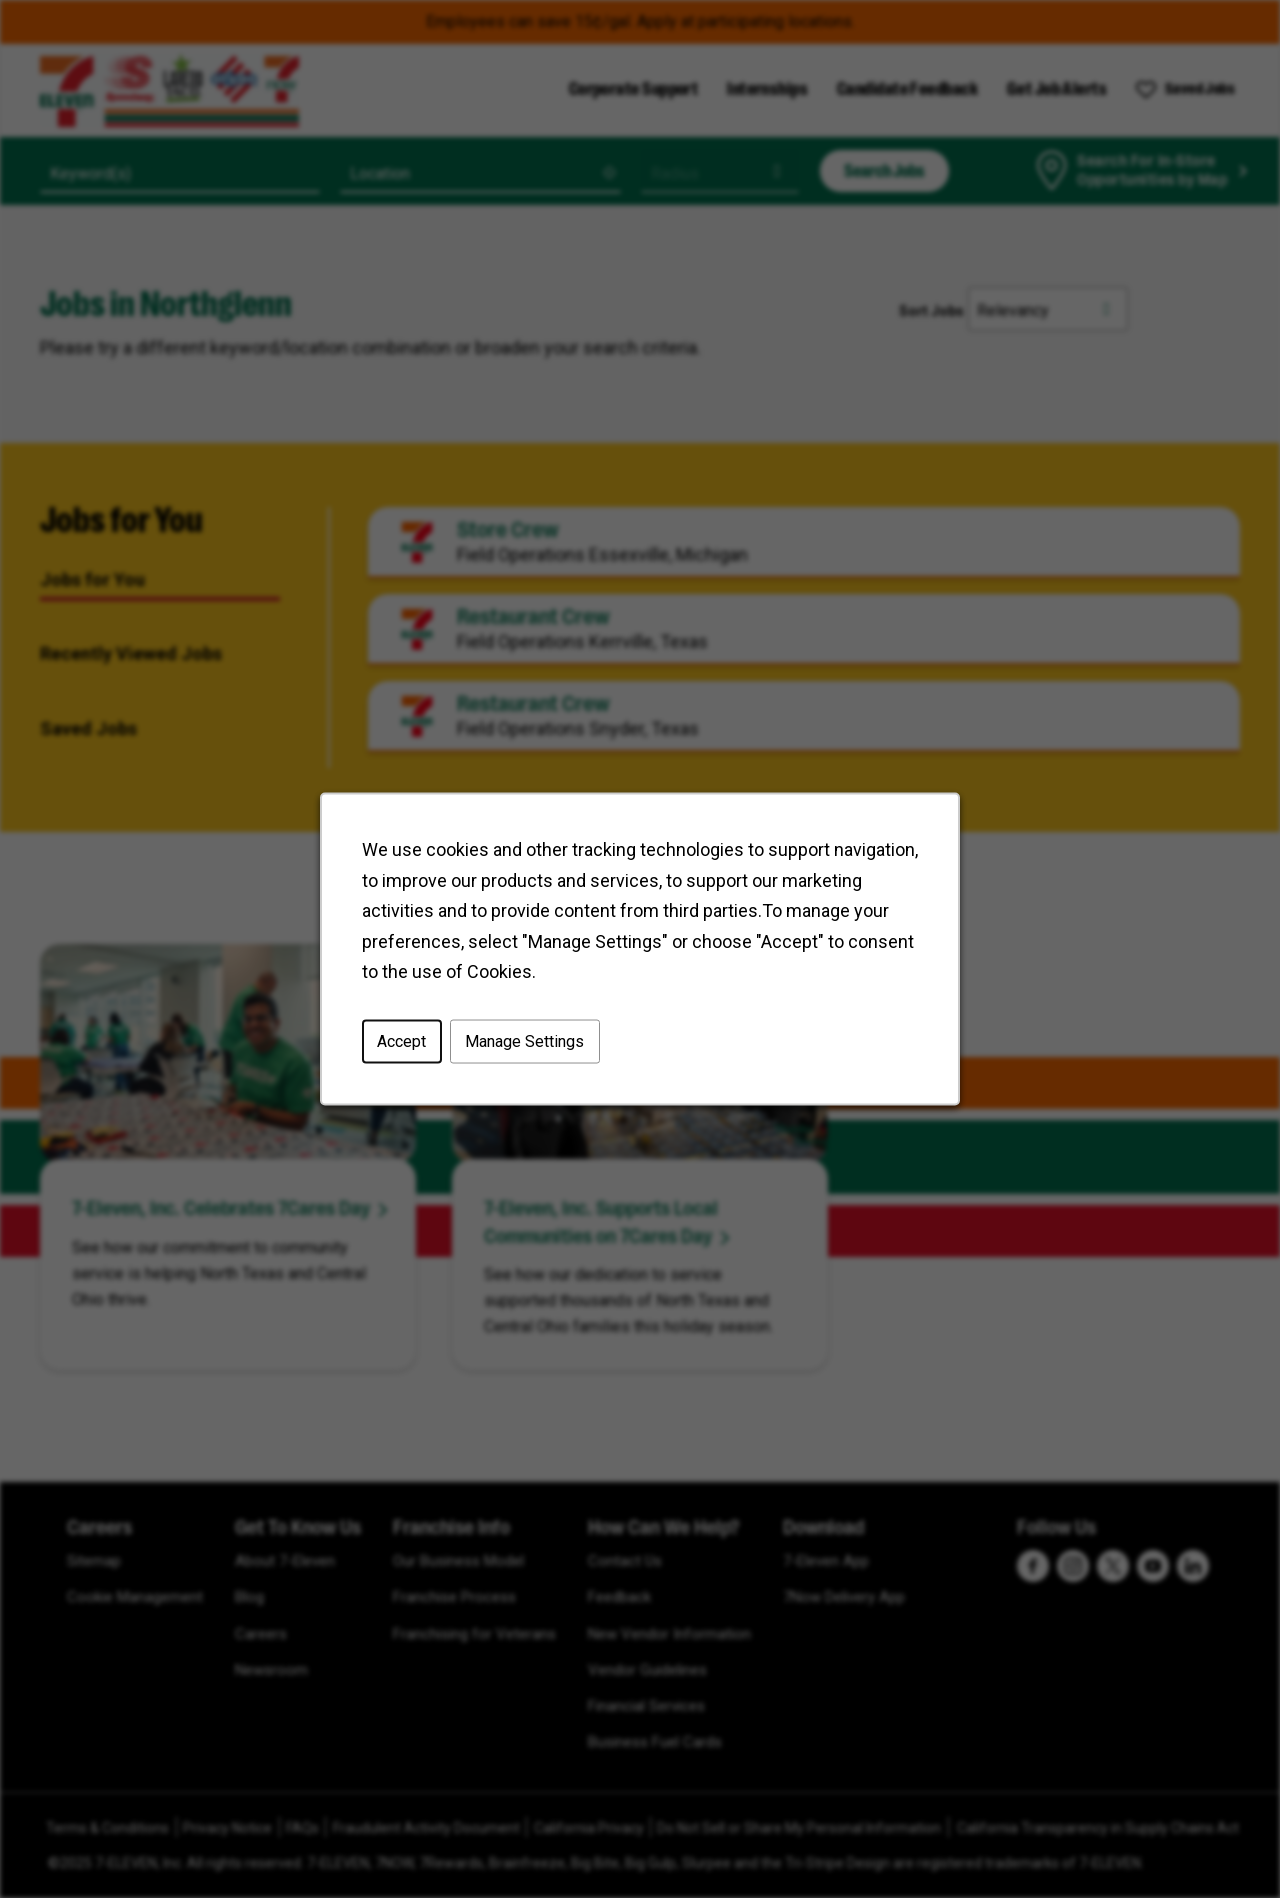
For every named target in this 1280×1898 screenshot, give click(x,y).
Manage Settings (527, 1045)
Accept (407, 1045)
